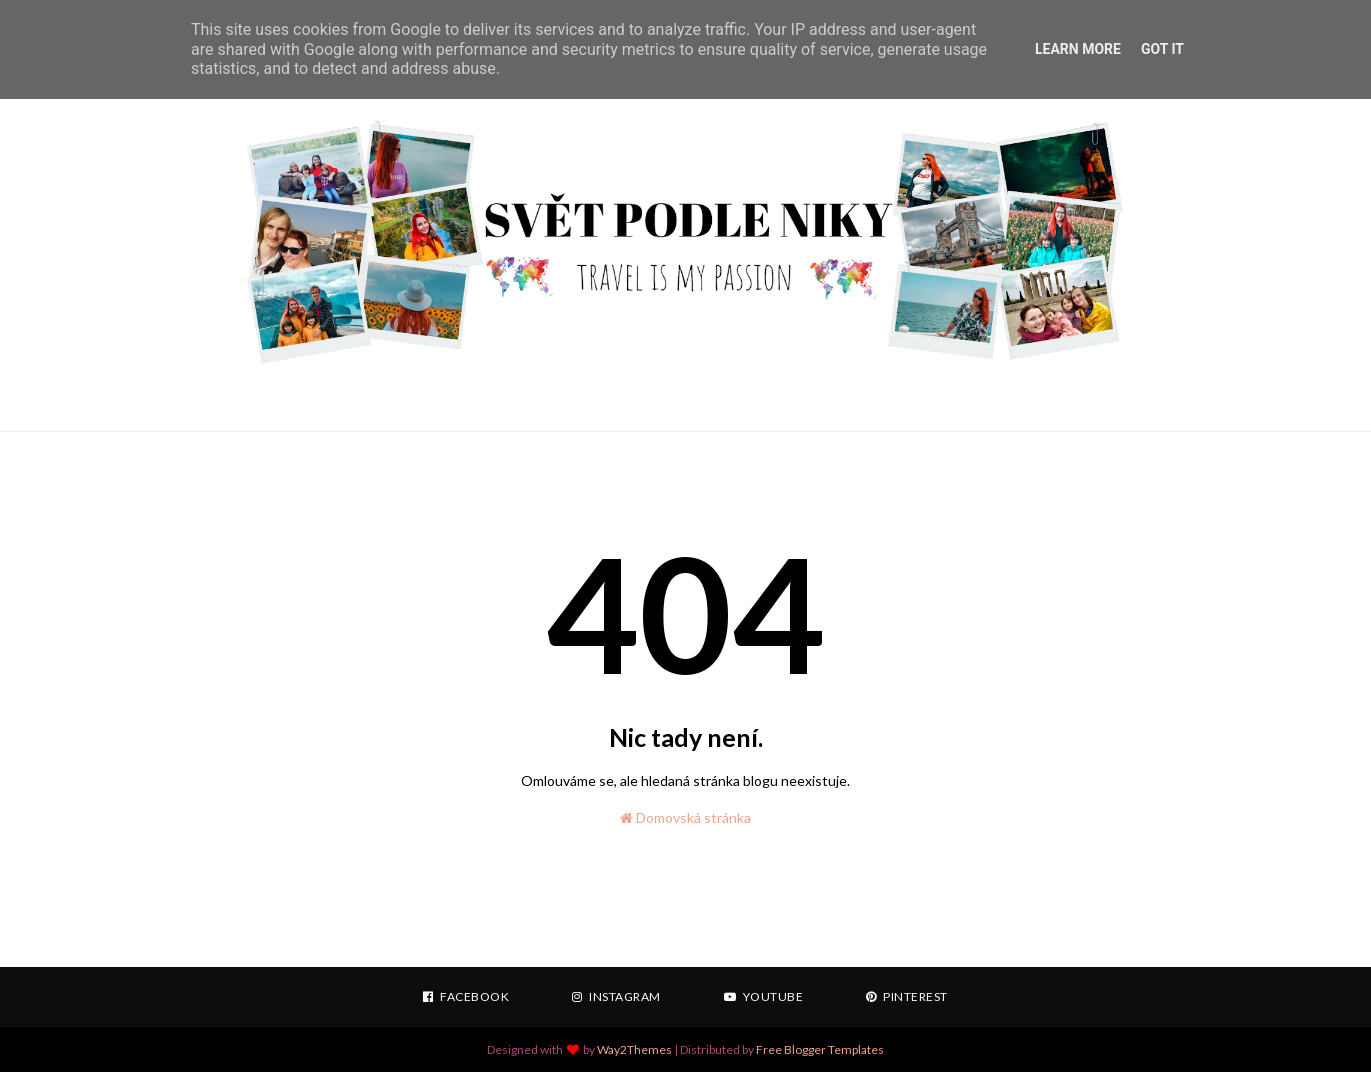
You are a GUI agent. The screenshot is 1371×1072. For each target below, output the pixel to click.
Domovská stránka (685, 817)
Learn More (1078, 49)
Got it (1162, 49)
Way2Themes (634, 1049)
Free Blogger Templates (820, 1049)
